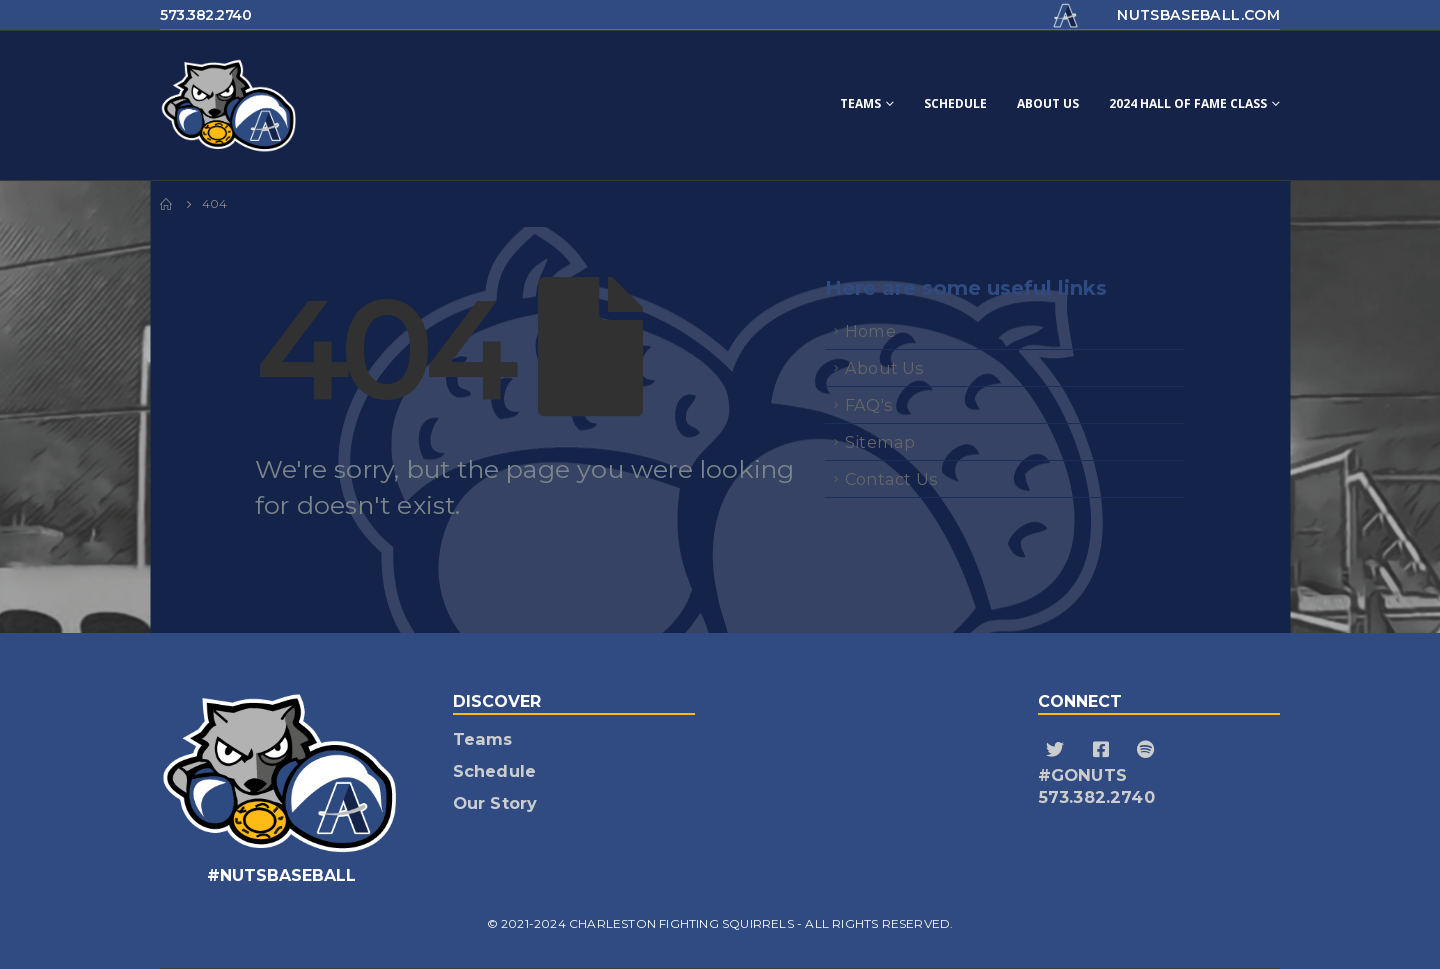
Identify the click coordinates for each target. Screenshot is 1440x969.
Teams (860, 103)
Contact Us (891, 479)
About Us (1048, 103)
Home (870, 331)
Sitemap (880, 442)
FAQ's (869, 405)
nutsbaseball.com (1198, 15)
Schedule (955, 103)
